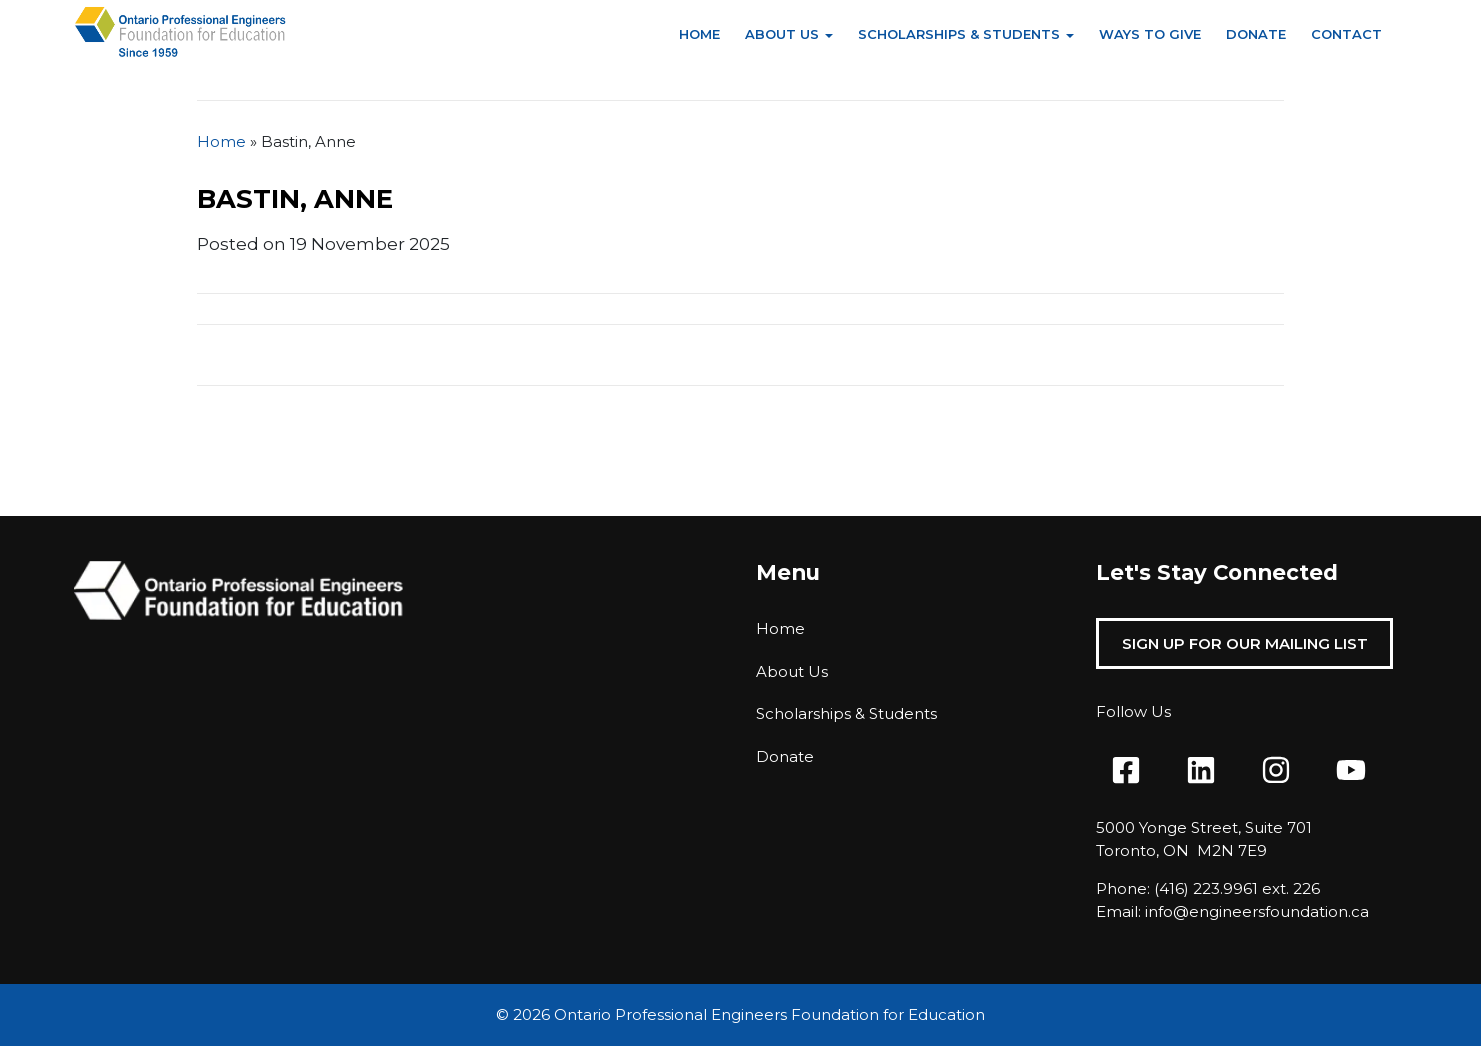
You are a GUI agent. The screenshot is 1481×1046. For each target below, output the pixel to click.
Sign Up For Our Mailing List (1245, 643)
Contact (1346, 34)
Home (699, 34)
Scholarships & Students (959, 34)
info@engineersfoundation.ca (1257, 911)
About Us (782, 34)
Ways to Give (1150, 34)
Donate (1256, 34)
